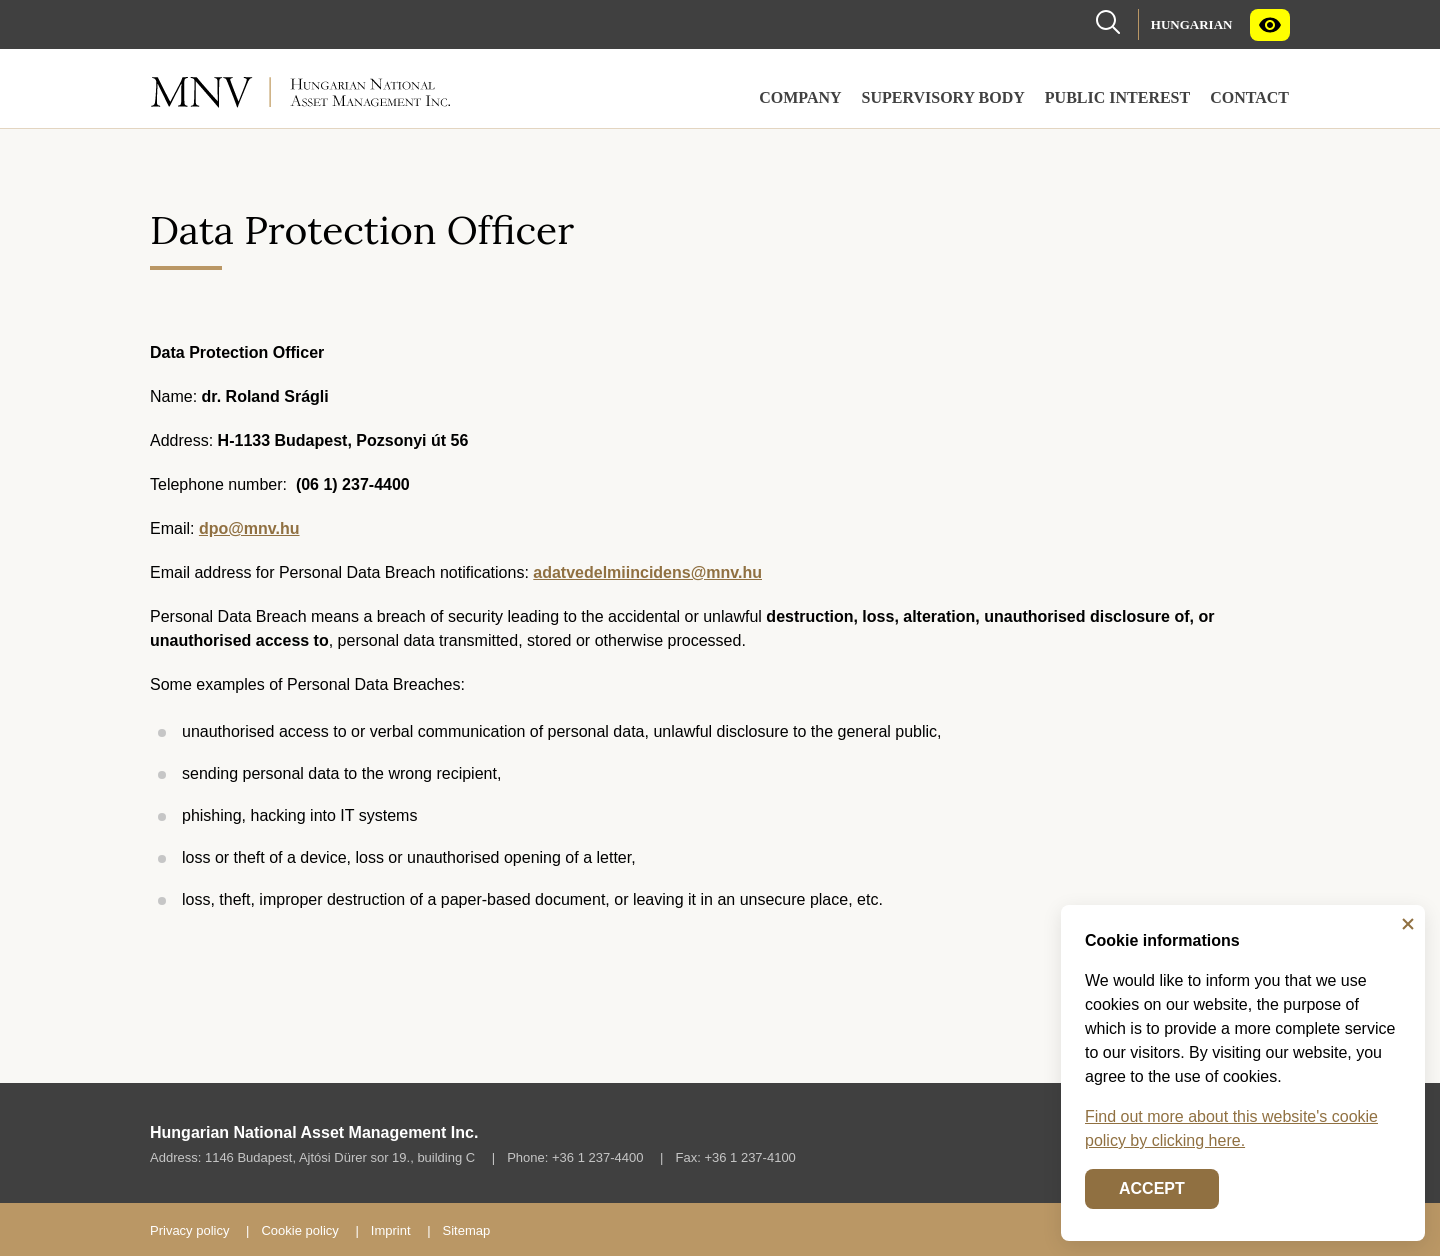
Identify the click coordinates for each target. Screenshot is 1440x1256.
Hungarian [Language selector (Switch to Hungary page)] (1192, 24)
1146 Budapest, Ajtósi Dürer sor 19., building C (340, 1157)
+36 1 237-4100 (749, 1157)
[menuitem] (1191, 24)
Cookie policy (299, 1230)
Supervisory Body (943, 97)
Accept (1152, 1188)
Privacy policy (189, 1230)
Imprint (391, 1230)
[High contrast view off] (1270, 25)
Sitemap (467, 1230)
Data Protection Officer (362, 230)
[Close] (1408, 924)
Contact (1249, 97)
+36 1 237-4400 (597, 1157)
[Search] (1108, 20)
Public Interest (1117, 97)
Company (800, 97)
